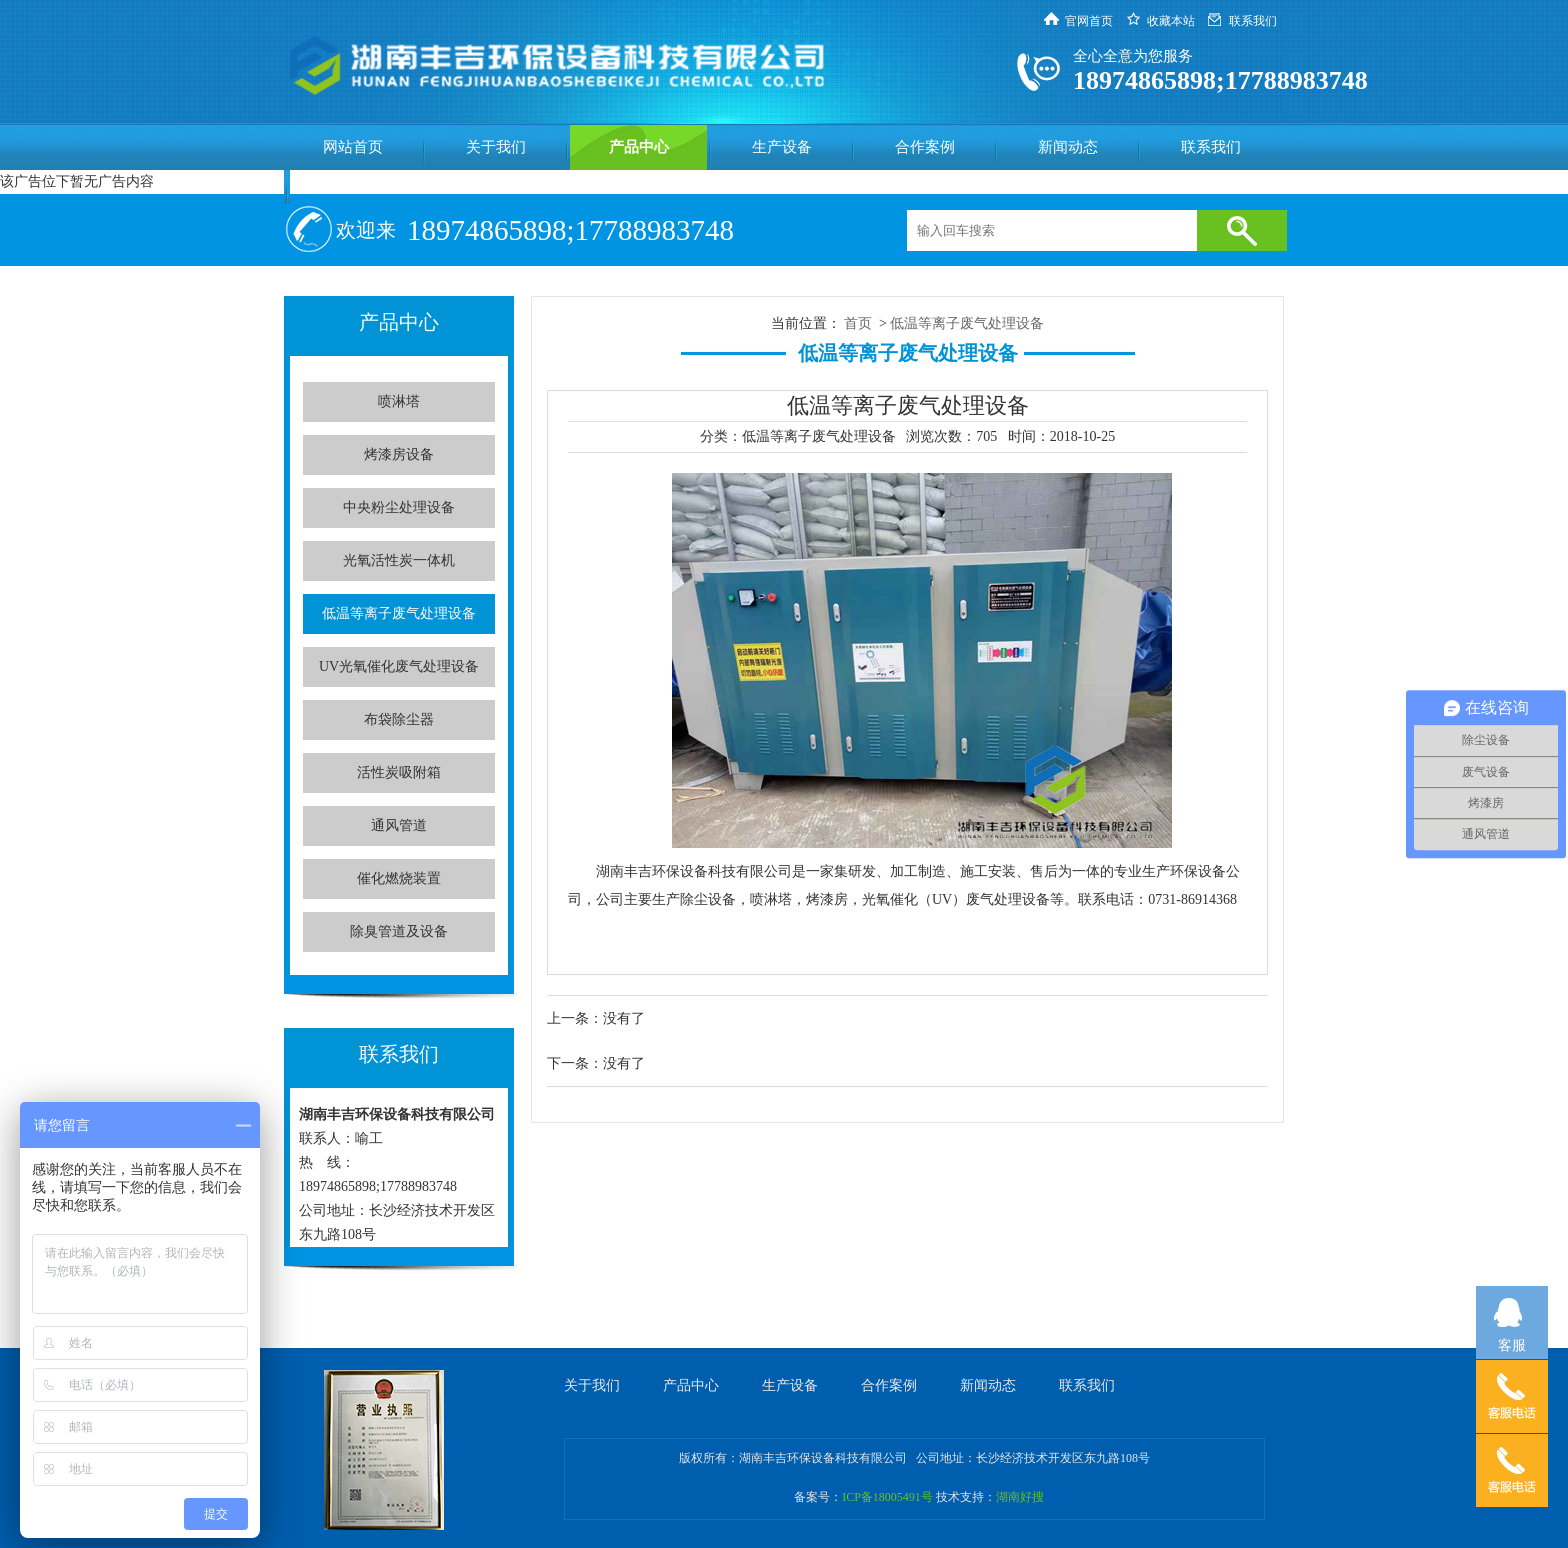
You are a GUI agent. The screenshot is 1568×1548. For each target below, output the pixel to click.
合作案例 (925, 147)
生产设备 (782, 147)
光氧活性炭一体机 (399, 560)
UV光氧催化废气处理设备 (399, 666)
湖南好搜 (1020, 1497)
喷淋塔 (399, 401)
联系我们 (1253, 21)
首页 (858, 323)
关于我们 (496, 147)
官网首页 (1089, 21)
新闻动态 (1068, 147)
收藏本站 (1171, 21)
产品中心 (639, 147)
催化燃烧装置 (399, 878)
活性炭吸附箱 (399, 772)
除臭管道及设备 (399, 931)
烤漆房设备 (399, 454)
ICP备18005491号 (887, 1497)
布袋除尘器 (399, 719)
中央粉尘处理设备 (399, 507)
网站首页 (353, 147)
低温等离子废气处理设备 (399, 613)
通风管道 (399, 825)
